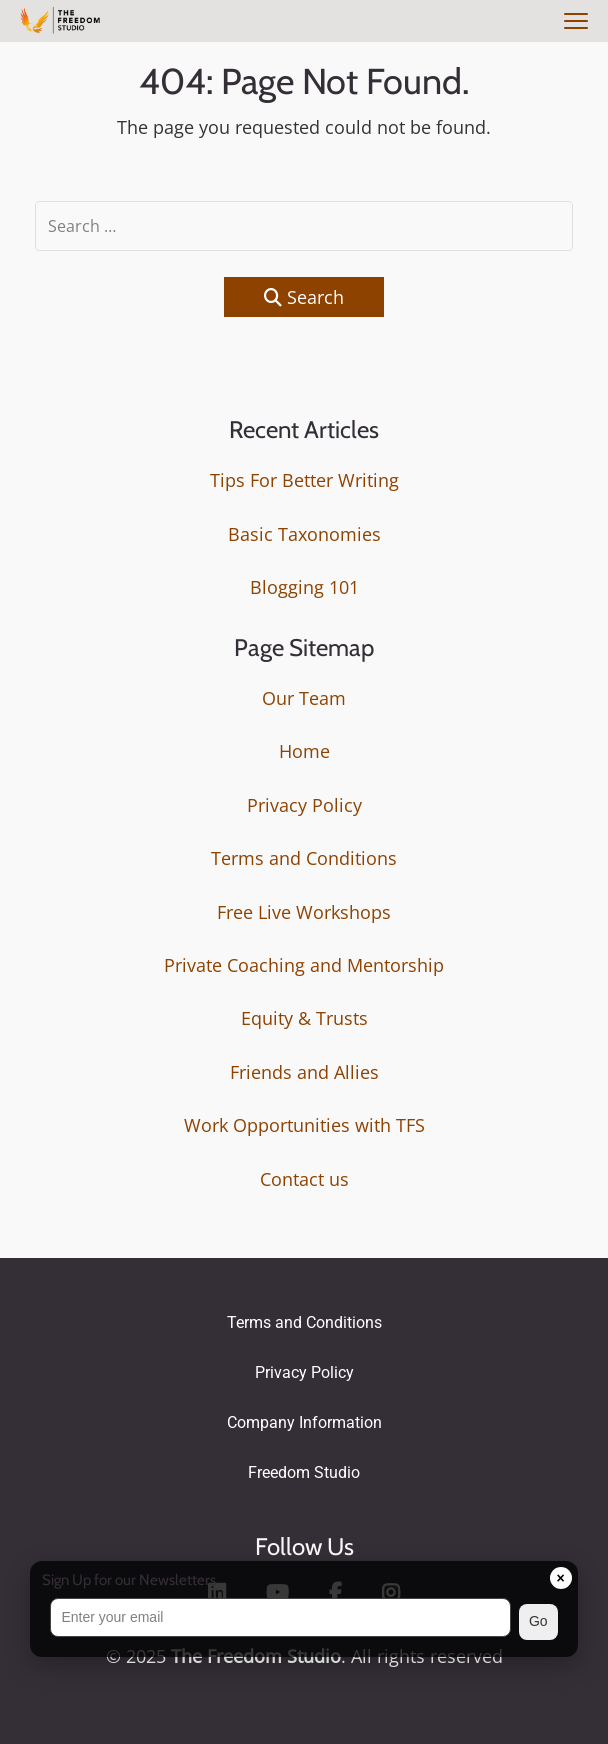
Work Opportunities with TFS (304, 1125)
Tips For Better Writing (304, 480)
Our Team (304, 698)
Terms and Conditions (304, 858)
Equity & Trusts (304, 1018)
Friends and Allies (304, 1072)
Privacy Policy (304, 805)
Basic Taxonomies (304, 534)
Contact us (304, 1179)
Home (304, 751)
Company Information (304, 1422)
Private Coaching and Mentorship (304, 965)
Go (538, 1621)
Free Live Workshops (304, 912)
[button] (303, 1622)
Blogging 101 (304, 587)
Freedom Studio (304, 1472)
